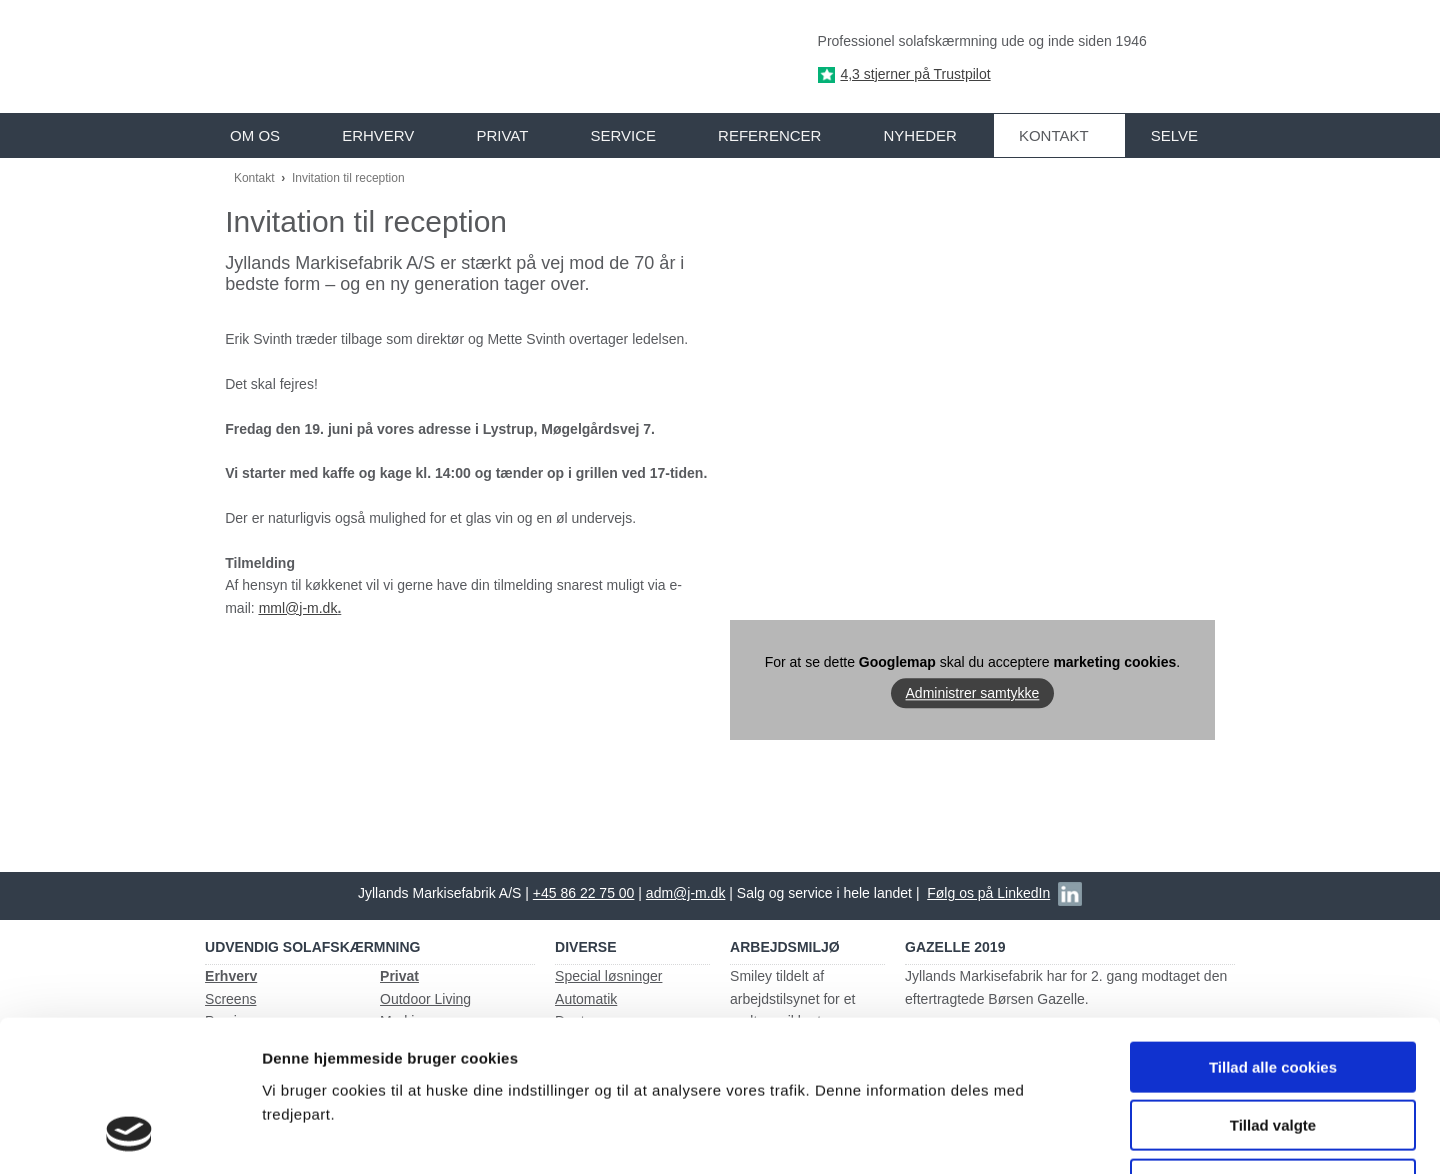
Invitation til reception (348, 178)
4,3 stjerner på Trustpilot (915, 74)
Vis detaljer (1039, 1134)
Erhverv (378, 135)
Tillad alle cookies (1273, 929)
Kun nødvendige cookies (1273, 1046)
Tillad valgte (1273, 988)
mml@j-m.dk (298, 608)
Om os (255, 135)
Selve (1174, 135)
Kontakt (1054, 135)
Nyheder (919, 135)
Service (623, 135)
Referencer (769, 135)
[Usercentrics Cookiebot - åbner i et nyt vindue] (129, 1135)
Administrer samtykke (973, 693)
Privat (502, 135)
